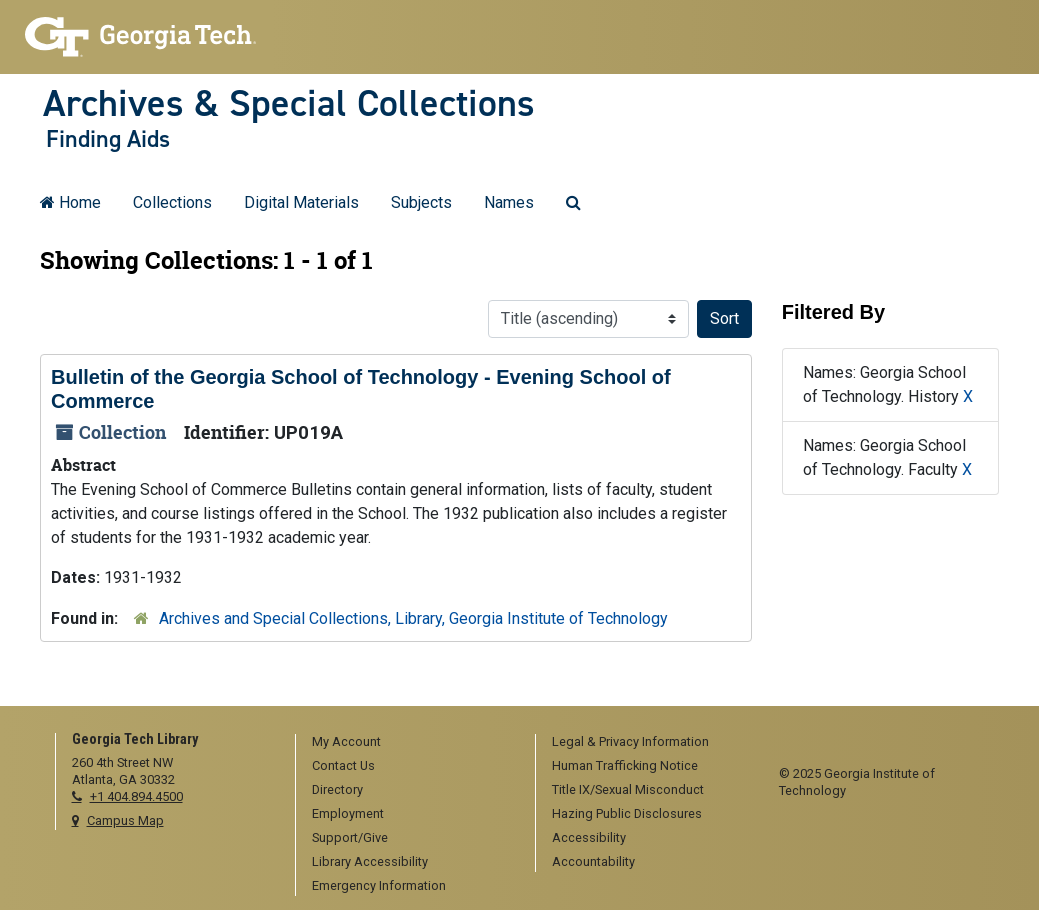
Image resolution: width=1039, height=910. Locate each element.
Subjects (421, 202)
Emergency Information (379, 885)
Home (70, 202)
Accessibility (589, 837)
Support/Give (350, 837)
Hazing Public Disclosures (627, 813)
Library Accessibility (370, 861)
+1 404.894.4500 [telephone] (136, 796)
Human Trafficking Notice (625, 765)
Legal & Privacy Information (630, 741)
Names (509, 202)
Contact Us (343, 765)
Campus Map (125, 820)
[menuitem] (408, 743)
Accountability (593, 861)
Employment (348, 813)
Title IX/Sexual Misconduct (628, 789)
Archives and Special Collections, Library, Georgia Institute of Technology (413, 618)
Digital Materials (301, 202)
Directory (337, 789)
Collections (172, 202)
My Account (346, 741)
